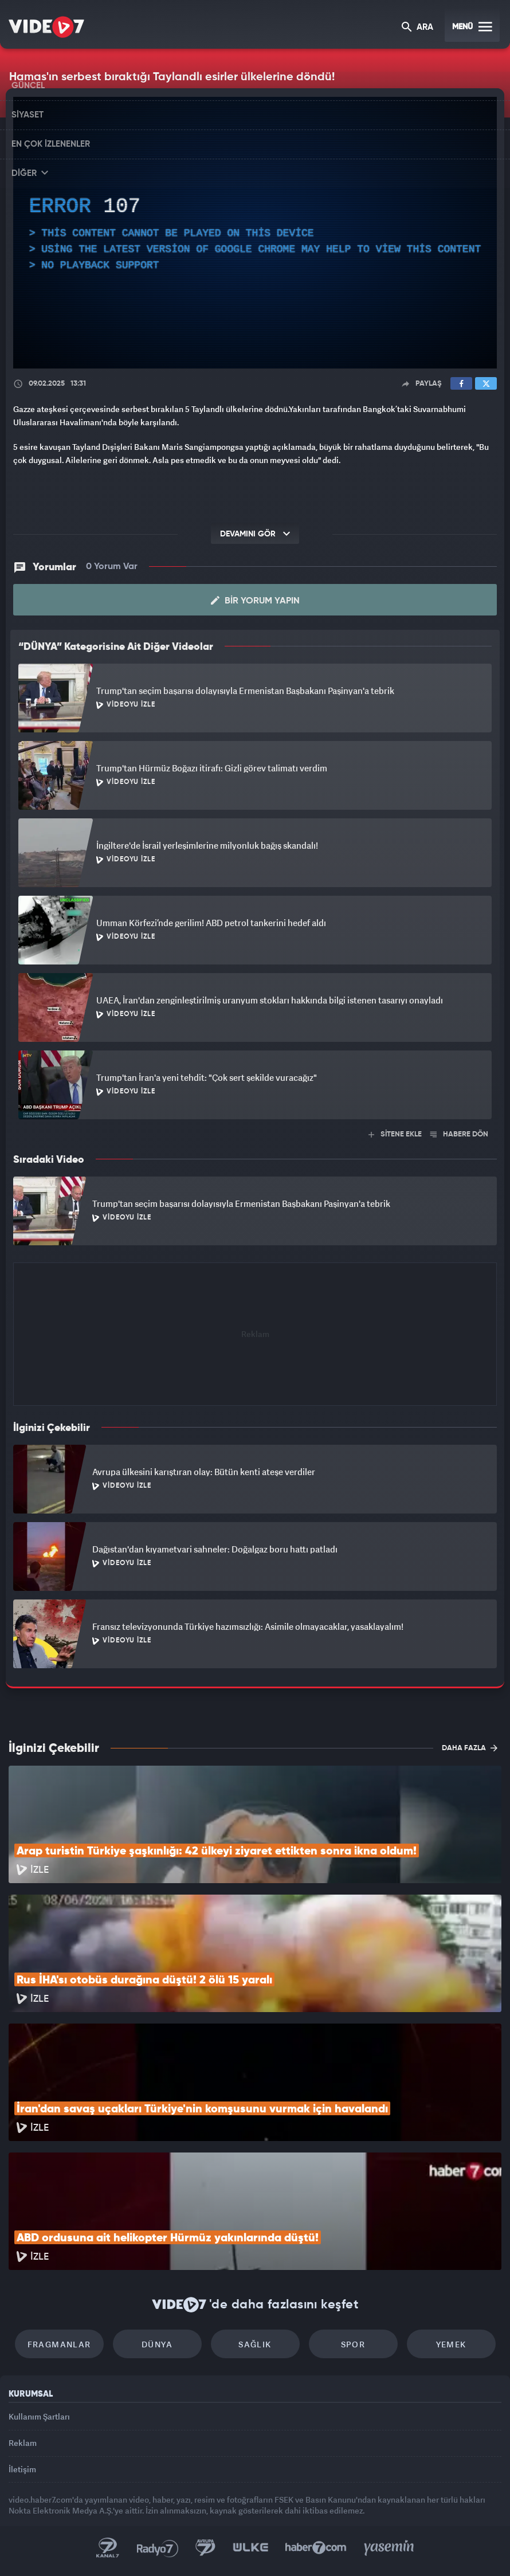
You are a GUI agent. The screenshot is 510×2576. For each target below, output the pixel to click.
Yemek (451, 2344)
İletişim (22, 2469)
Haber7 (316, 2548)
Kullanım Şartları (39, 2416)
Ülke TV (250, 2548)
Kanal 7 (108, 2548)
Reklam (23, 2442)
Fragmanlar (59, 2344)
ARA (417, 28)
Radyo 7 (157, 2548)
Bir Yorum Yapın (255, 600)
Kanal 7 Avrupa (205, 2548)
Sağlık (254, 2344)
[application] (255, 233)
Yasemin (389, 2548)
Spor (353, 2344)
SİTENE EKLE (395, 1134)
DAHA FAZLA (469, 1748)
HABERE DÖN (459, 1134)
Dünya (157, 2344)
